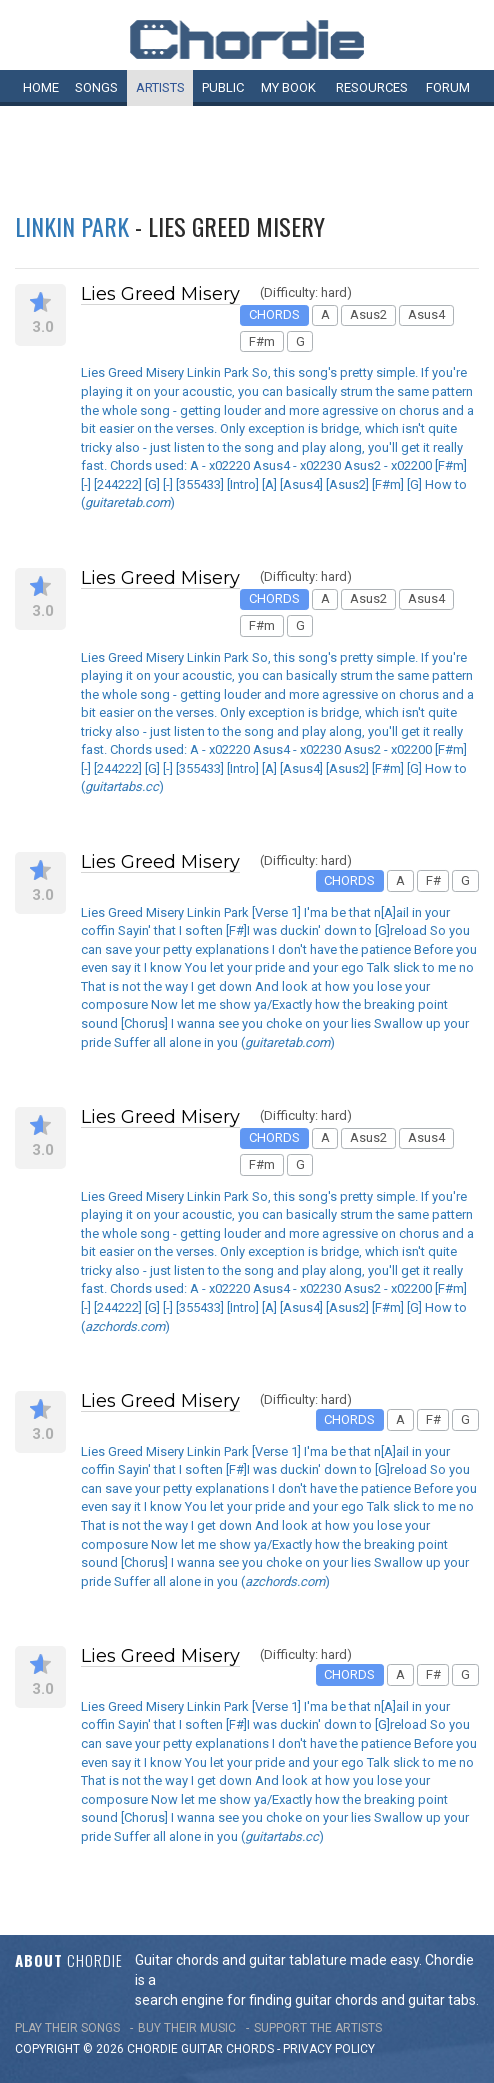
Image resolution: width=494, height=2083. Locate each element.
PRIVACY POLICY (329, 2049)
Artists (160, 87)
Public (223, 87)
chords (250, 2049)
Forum (448, 87)
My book (288, 87)
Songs (96, 87)
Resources (372, 87)
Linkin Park (72, 226)
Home (41, 87)
